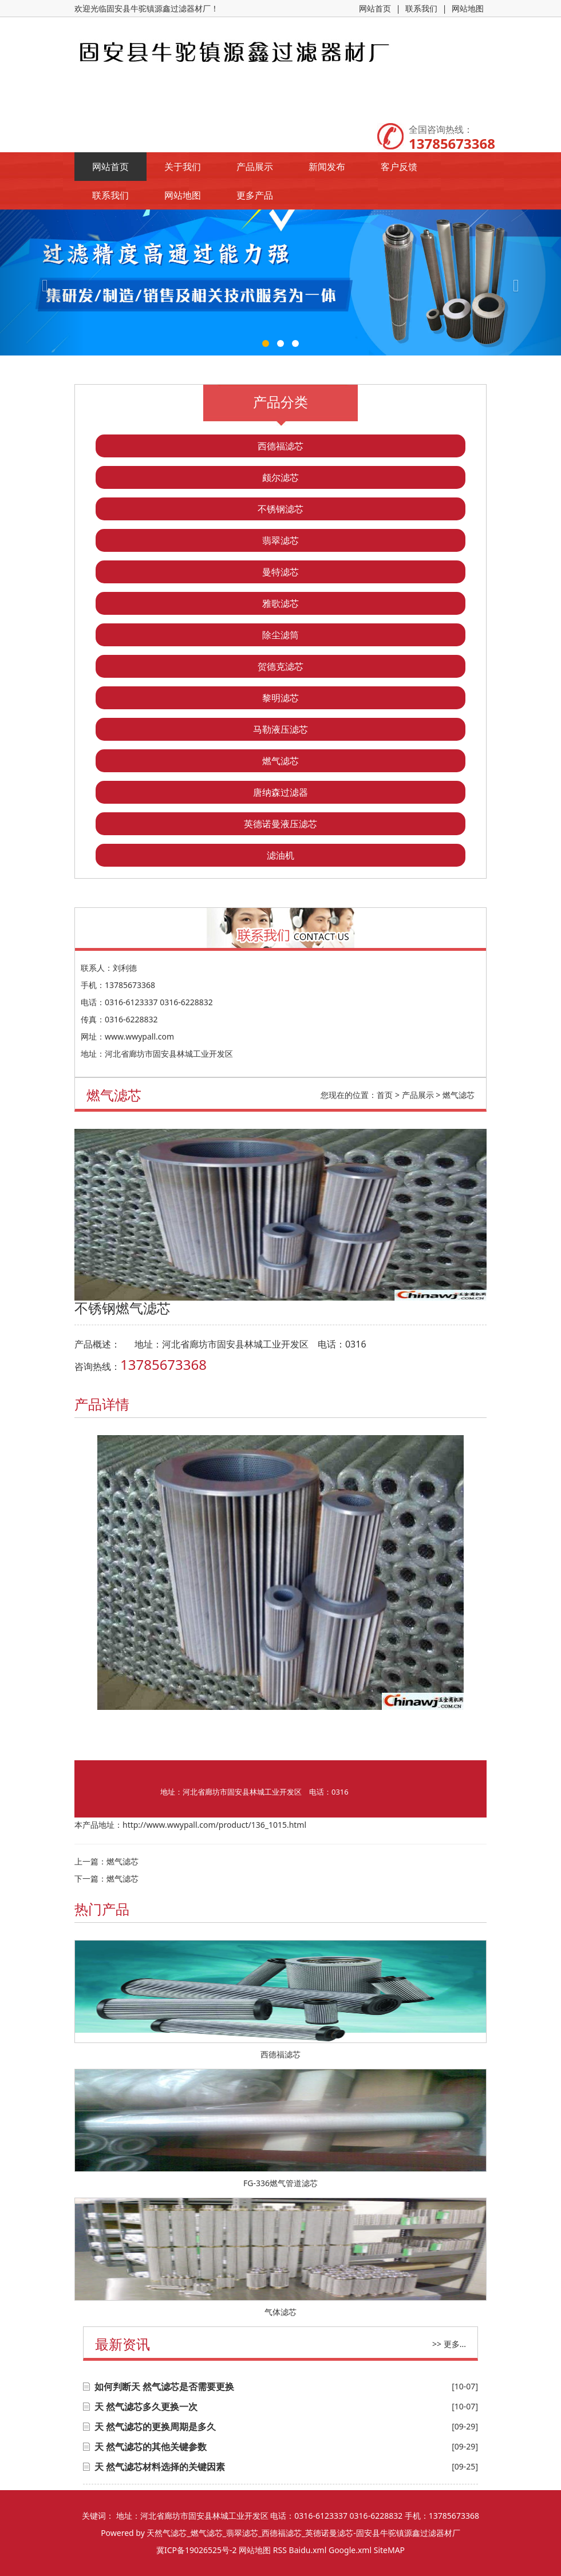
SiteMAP (389, 2550)
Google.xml (350, 2550)
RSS (280, 2550)
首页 (385, 1094)
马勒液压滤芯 (280, 729)
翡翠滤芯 (280, 540)
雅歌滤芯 (280, 603)
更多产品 (254, 195)
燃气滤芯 (280, 760)
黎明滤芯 (280, 698)
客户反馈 (399, 166)
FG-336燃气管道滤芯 (280, 2183)
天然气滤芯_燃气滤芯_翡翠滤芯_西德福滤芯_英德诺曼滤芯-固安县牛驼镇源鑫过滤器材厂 (303, 2532)
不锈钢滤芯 (280, 509)
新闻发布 (327, 166)
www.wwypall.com (139, 1036)
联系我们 (421, 8)
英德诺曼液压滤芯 (280, 823)
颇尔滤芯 (280, 477)
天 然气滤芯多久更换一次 (145, 2406)
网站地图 (468, 8)
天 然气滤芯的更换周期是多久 (155, 2426)
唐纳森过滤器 (280, 792)
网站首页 (375, 8)
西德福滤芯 (280, 446)
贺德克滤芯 (280, 666)
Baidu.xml (308, 2550)
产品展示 (254, 166)
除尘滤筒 (280, 635)
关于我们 (182, 166)
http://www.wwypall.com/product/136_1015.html (214, 1824)
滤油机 (280, 855)
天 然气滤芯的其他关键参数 (150, 2446)
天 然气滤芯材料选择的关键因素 (159, 2466)
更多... (455, 2343)
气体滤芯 (280, 2311)
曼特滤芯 (280, 572)
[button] (42, 282)
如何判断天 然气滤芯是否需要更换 (164, 2386)
